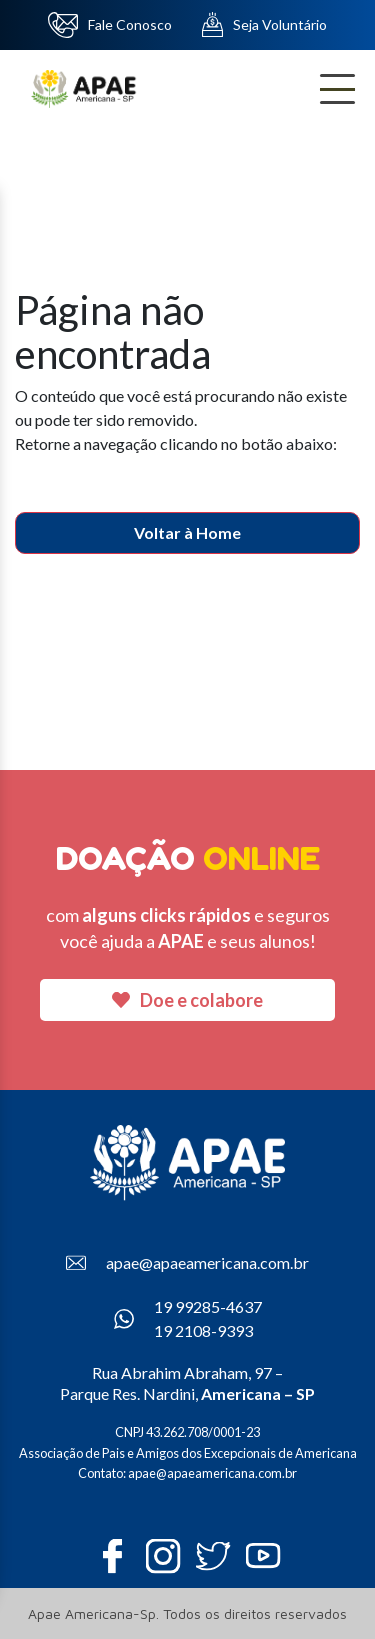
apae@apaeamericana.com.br (187, 1263)
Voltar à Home (187, 532)
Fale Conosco (110, 25)
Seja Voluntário (264, 24)
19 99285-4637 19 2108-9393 (188, 1318)
